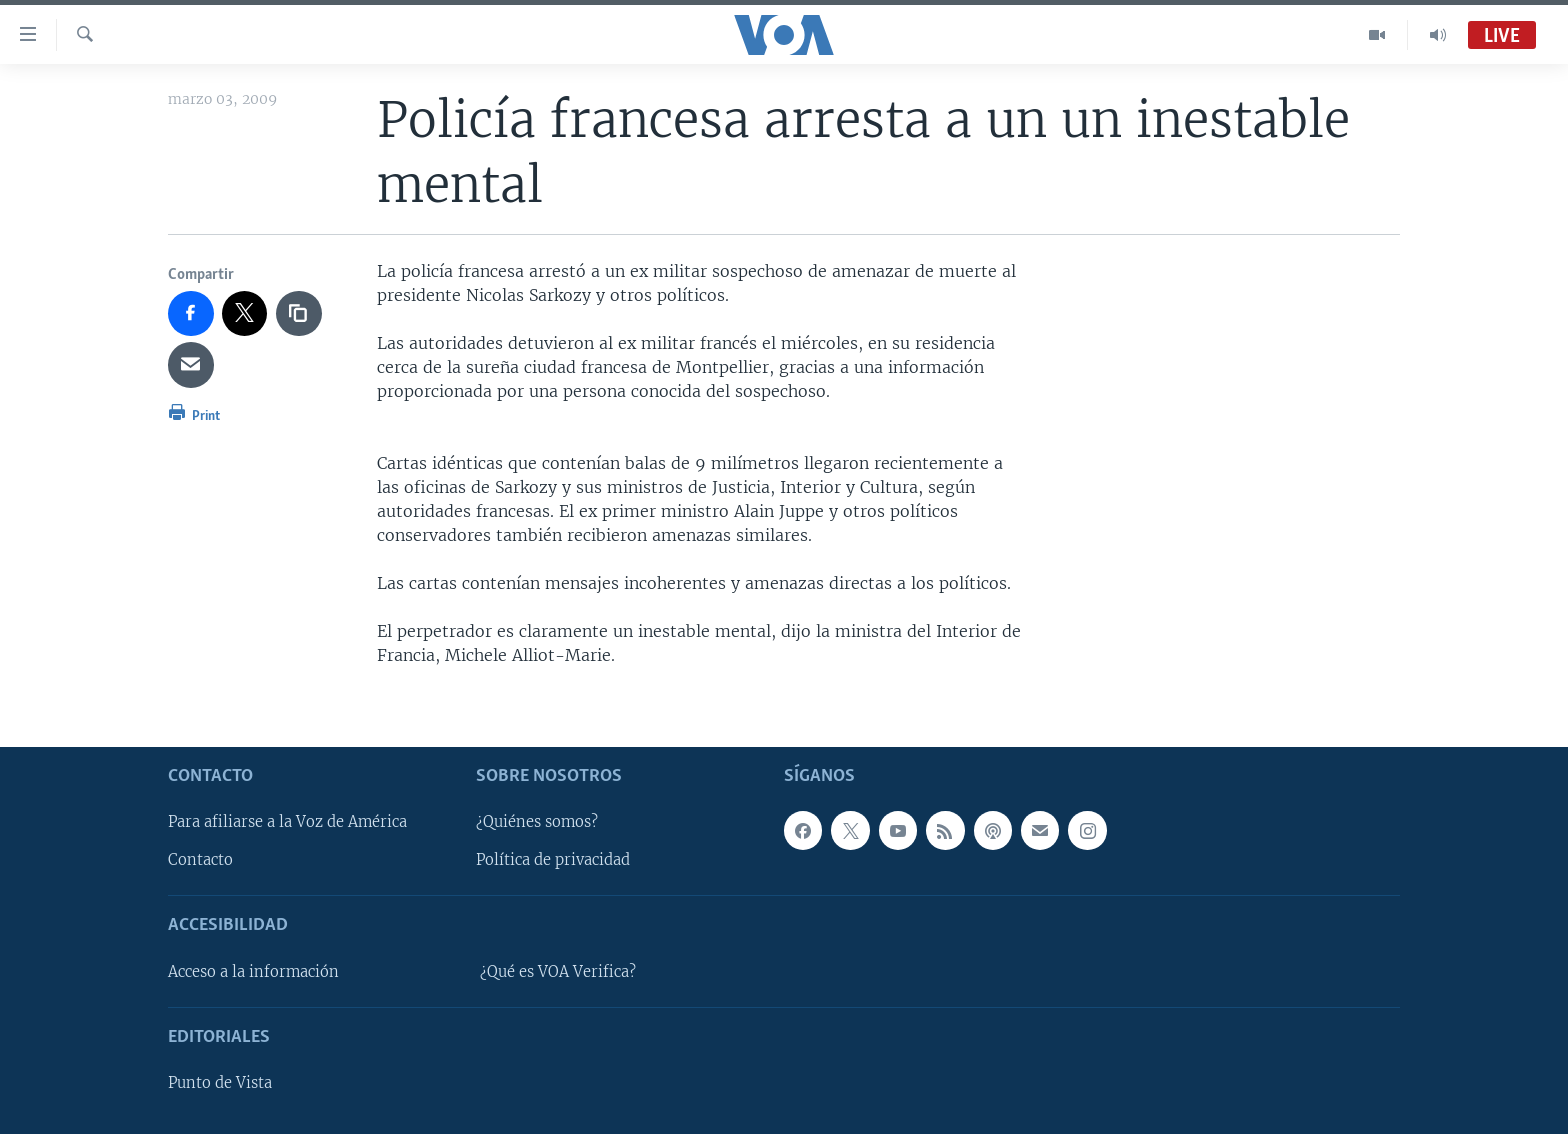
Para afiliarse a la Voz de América (287, 822)
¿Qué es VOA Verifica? (558, 971)
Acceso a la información (253, 971)
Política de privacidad (553, 860)
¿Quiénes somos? (537, 822)
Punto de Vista (220, 1083)
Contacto (200, 860)
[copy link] (299, 314)
